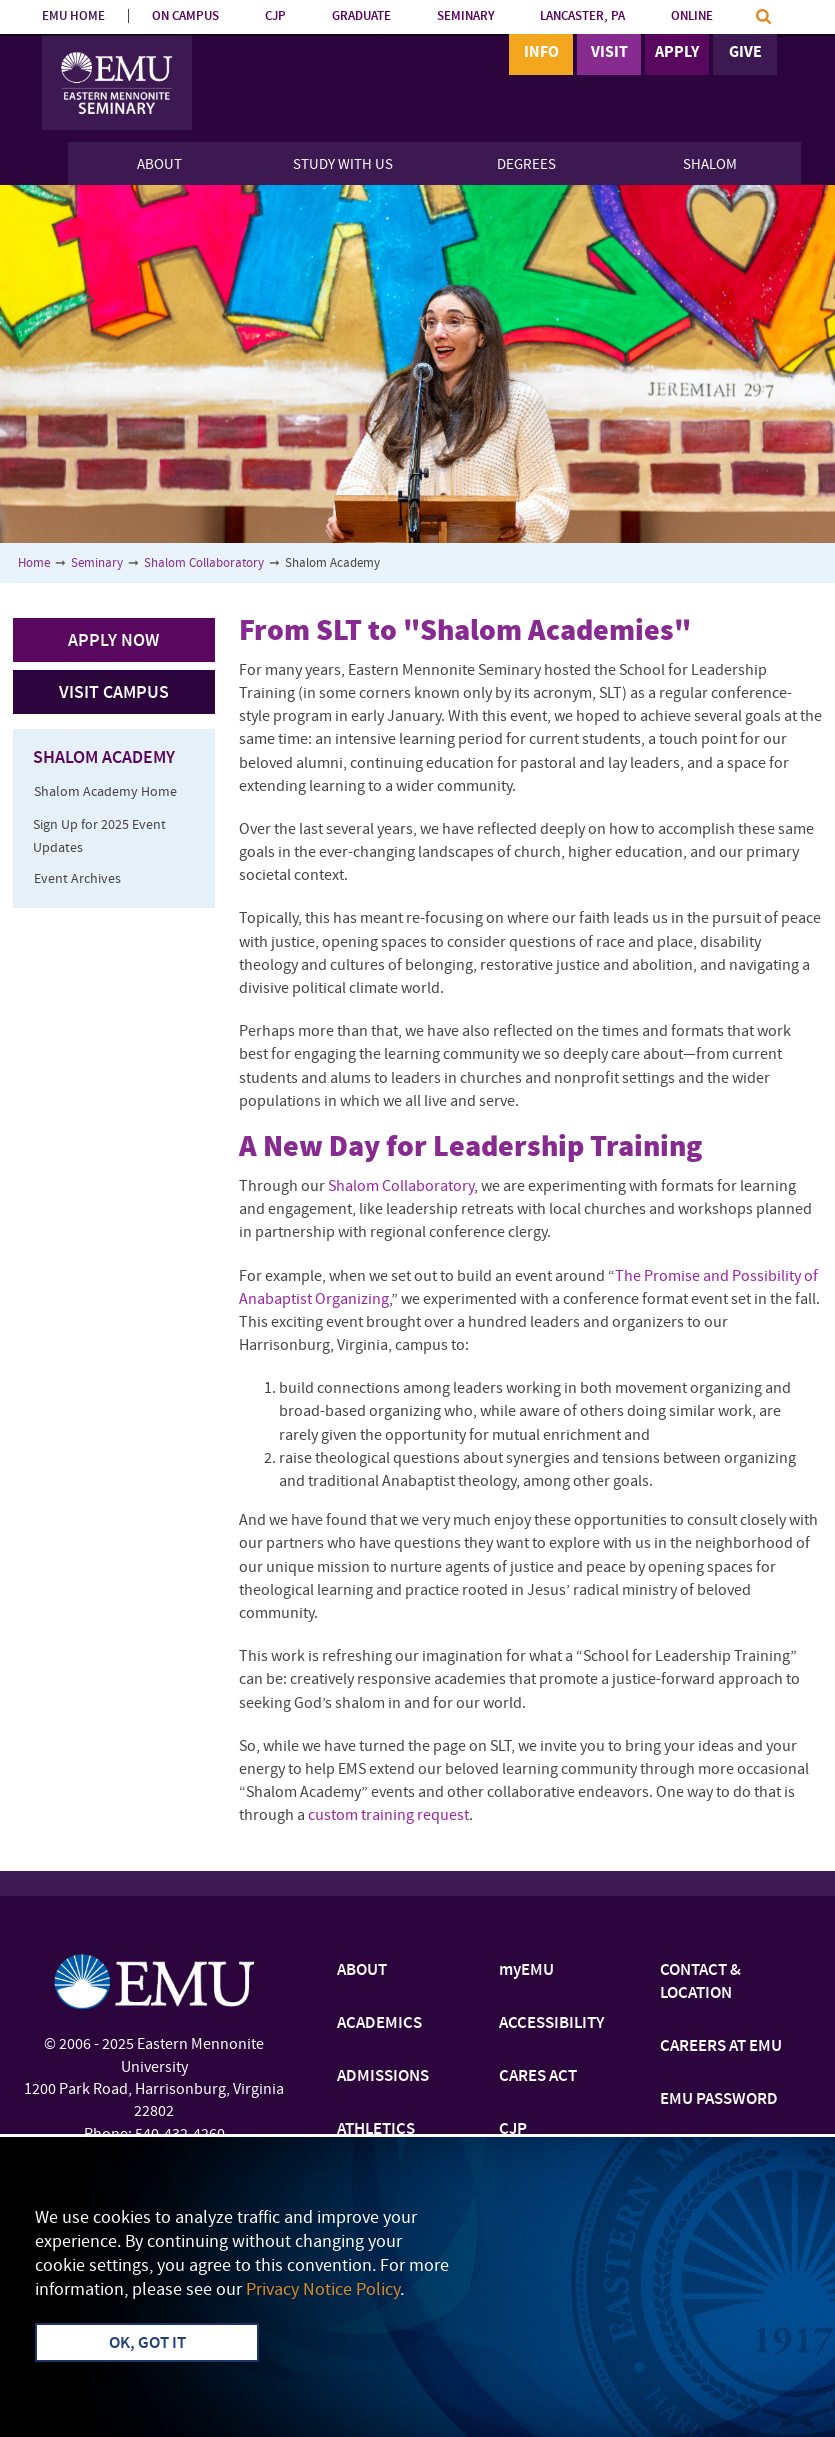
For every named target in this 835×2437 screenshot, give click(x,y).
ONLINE (692, 16)
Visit (609, 53)
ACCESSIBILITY (551, 2024)
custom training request (388, 1816)
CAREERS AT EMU (721, 2047)
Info (541, 53)
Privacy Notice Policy (323, 2290)
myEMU (526, 1971)
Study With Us (343, 165)
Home (34, 563)
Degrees (526, 165)
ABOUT (362, 1971)
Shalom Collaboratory (204, 563)
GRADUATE (361, 16)
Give (745, 53)
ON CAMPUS (185, 16)
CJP (275, 16)
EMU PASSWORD (719, 2100)
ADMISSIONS (383, 2077)
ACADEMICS (379, 2024)
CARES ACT (538, 2077)
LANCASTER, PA (582, 16)
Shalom (710, 165)
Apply (677, 53)
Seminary (97, 563)
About (159, 165)
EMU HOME (73, 16)
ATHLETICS (376, 2130)
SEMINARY (465, 16)
